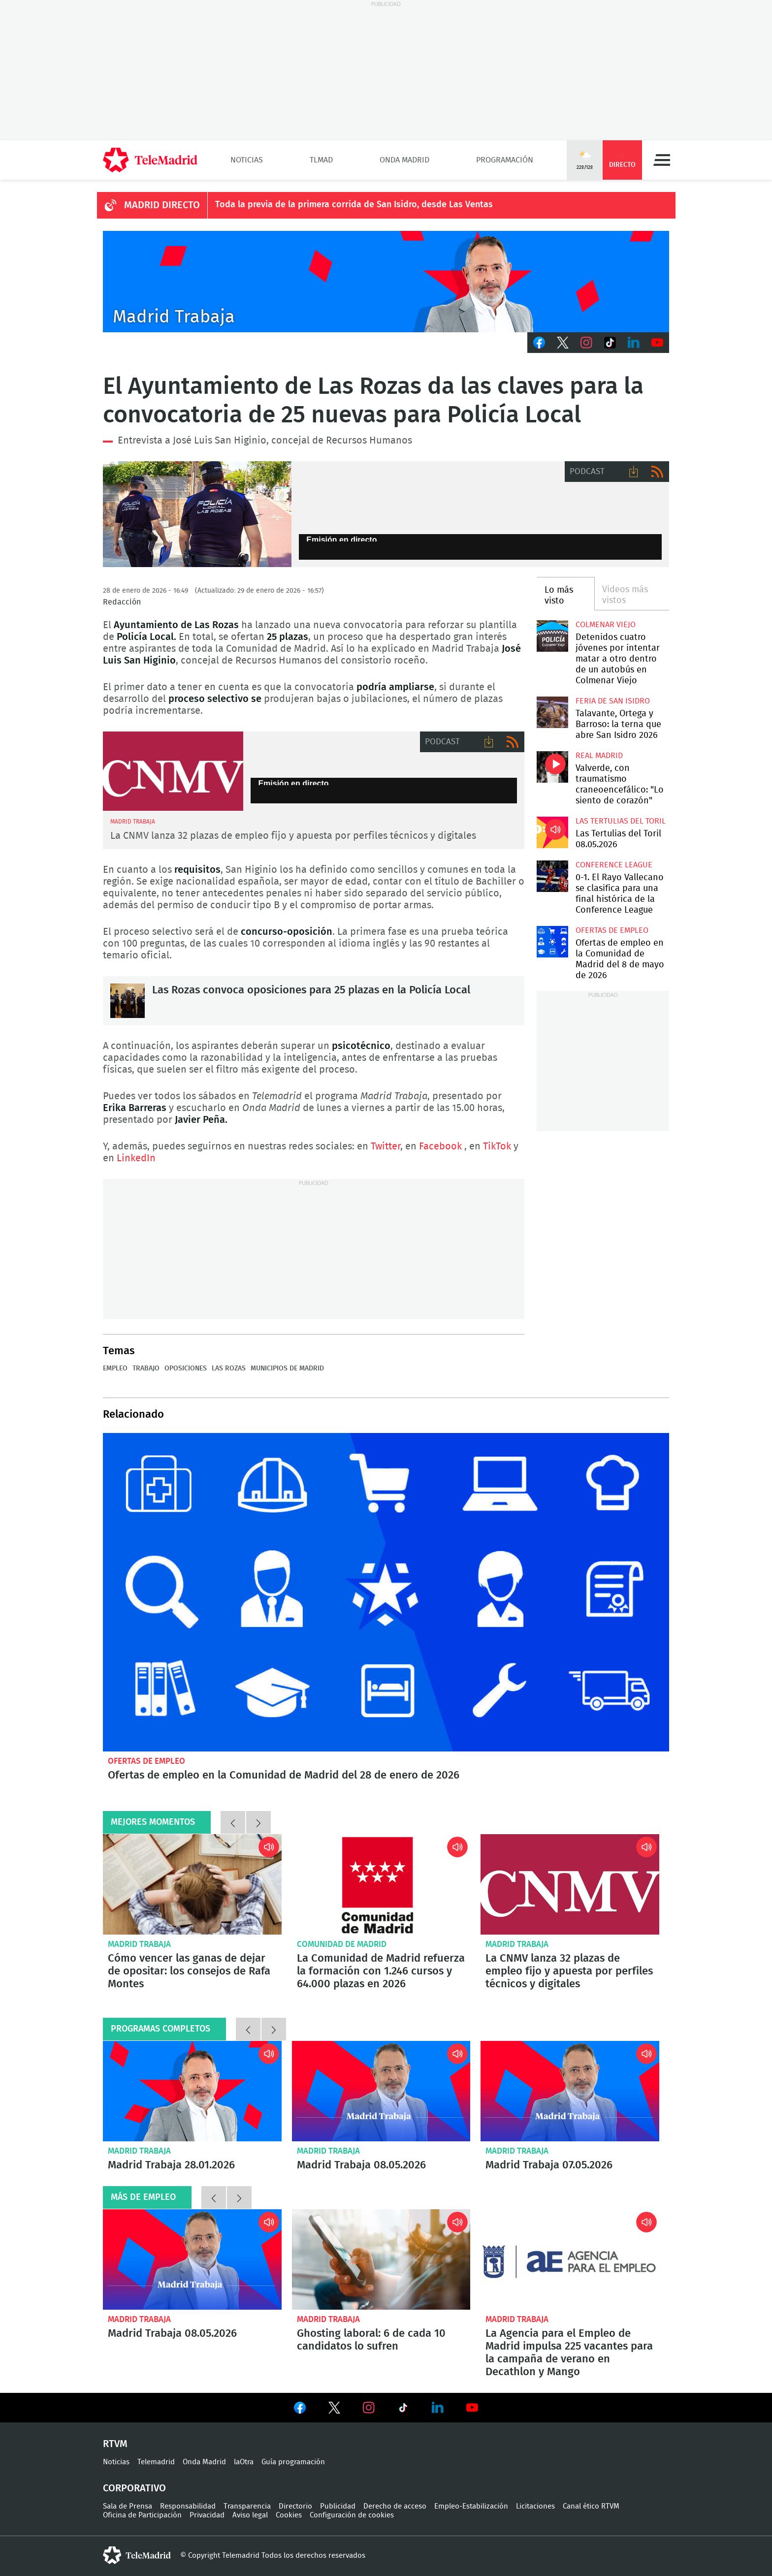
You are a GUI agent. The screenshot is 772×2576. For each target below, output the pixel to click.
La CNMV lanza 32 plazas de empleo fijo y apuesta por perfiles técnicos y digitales (293, 836)
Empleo (115, 1368)
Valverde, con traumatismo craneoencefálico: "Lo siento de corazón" (552, 766)
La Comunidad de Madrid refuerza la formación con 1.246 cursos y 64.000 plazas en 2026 (381, 1884)
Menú (661, 160)
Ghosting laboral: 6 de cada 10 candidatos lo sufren (381, 2259)
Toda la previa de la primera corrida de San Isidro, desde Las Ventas (354, 204)
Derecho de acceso (394, 2506)
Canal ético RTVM (591, 2506)
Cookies (289, 2515)
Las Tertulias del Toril (621, 821)
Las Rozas (229, 1368)
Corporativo (134, 2488)
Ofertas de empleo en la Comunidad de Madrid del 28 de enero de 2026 (386, 1592)
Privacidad (207, 2515)
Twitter (563, 343)
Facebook (539, 343)
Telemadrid (156, 2462)
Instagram (586, 342)
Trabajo (146, 1368)
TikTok (610, 343)
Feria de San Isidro (613, 701)
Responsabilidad (188, 2506)
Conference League (614, 865)
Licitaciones (535, 2506)
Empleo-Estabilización (471, 2506)
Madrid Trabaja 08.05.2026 (381, 2091)
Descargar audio (633, 471)
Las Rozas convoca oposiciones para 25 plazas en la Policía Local (127, 1001)
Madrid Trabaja (139, 1944)
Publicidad (337, 2506)
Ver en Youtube (472, 2407)
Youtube (657, 342)
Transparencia (247, 2506)
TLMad (321, 160)
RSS (657, 471)
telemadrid (137, 2555)
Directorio (295, 2506)
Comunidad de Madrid (341, 1944)
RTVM (115, 2444)
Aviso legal (250, 2515)
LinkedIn (633, 342)
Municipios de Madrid (287, 1368)
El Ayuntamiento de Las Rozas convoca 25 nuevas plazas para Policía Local (197, 514)
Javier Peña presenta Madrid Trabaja (386, 281)
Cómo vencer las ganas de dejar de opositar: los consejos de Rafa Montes (192, 1884)
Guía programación (293, 2462)
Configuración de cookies (352, 2515)
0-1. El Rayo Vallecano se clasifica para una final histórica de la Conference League (552, 875)
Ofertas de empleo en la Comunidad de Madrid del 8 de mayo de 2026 (552, 941)
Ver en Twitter (334, 2409)
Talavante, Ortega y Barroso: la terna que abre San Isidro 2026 (552, 712)
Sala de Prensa (127, 2506)
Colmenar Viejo (606, 625)
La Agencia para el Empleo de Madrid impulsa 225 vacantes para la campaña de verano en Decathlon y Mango (570, 2259)
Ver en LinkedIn (438, 2407)
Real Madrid (599, 756)
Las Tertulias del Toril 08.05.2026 (552, 832)
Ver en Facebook (300, 2409)
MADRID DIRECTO (162, 205)
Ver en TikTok (403, 2409)
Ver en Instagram (369, 2407)
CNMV (173, 771)
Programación (504, 160)
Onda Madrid (404, 160)
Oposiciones (185, 1368)
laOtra (244, 2462)
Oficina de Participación (142, 2515)
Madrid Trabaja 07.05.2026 (570, 2091)
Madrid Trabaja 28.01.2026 (192, 2091)
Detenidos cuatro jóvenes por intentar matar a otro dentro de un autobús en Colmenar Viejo (552, 635)
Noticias (246, 160)
